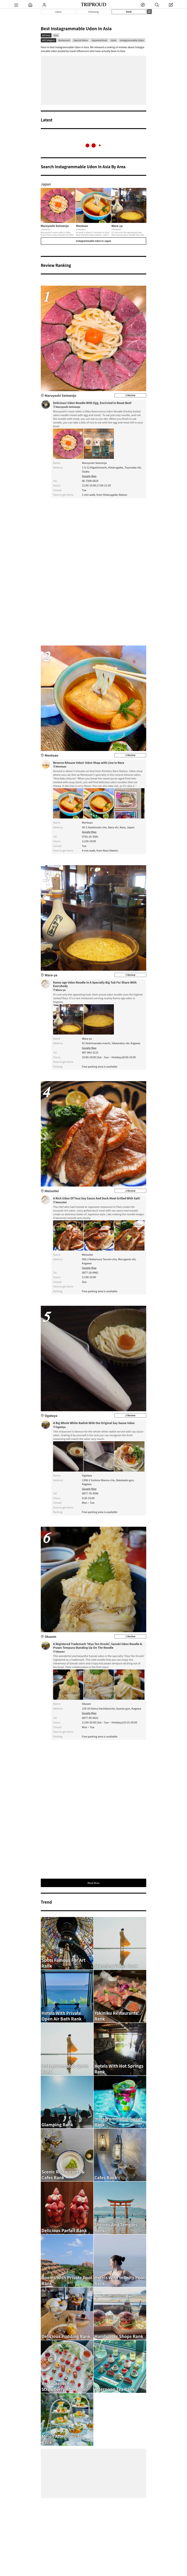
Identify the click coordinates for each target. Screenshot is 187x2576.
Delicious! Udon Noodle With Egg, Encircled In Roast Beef (98, 405)
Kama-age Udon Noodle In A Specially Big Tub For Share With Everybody (98, 986)
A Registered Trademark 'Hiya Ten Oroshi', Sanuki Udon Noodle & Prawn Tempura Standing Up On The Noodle (98, 1647)
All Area (46, 35)
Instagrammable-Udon (132, 40)
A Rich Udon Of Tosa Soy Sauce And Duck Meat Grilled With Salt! (98, 1200)
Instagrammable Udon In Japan (93, 241)
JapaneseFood (99, 40)
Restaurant (64, 40)
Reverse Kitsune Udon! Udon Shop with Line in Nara (98, 765)
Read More (94, 1883)
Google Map (89, 476)
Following (93, 11)
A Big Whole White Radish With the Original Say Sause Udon (98, 1425)
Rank (129, 11)
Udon (113, 40)
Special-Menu (80, 40)
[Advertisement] (93, 80)
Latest (58, 11)
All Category (48, 40)
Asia (56, 35)
